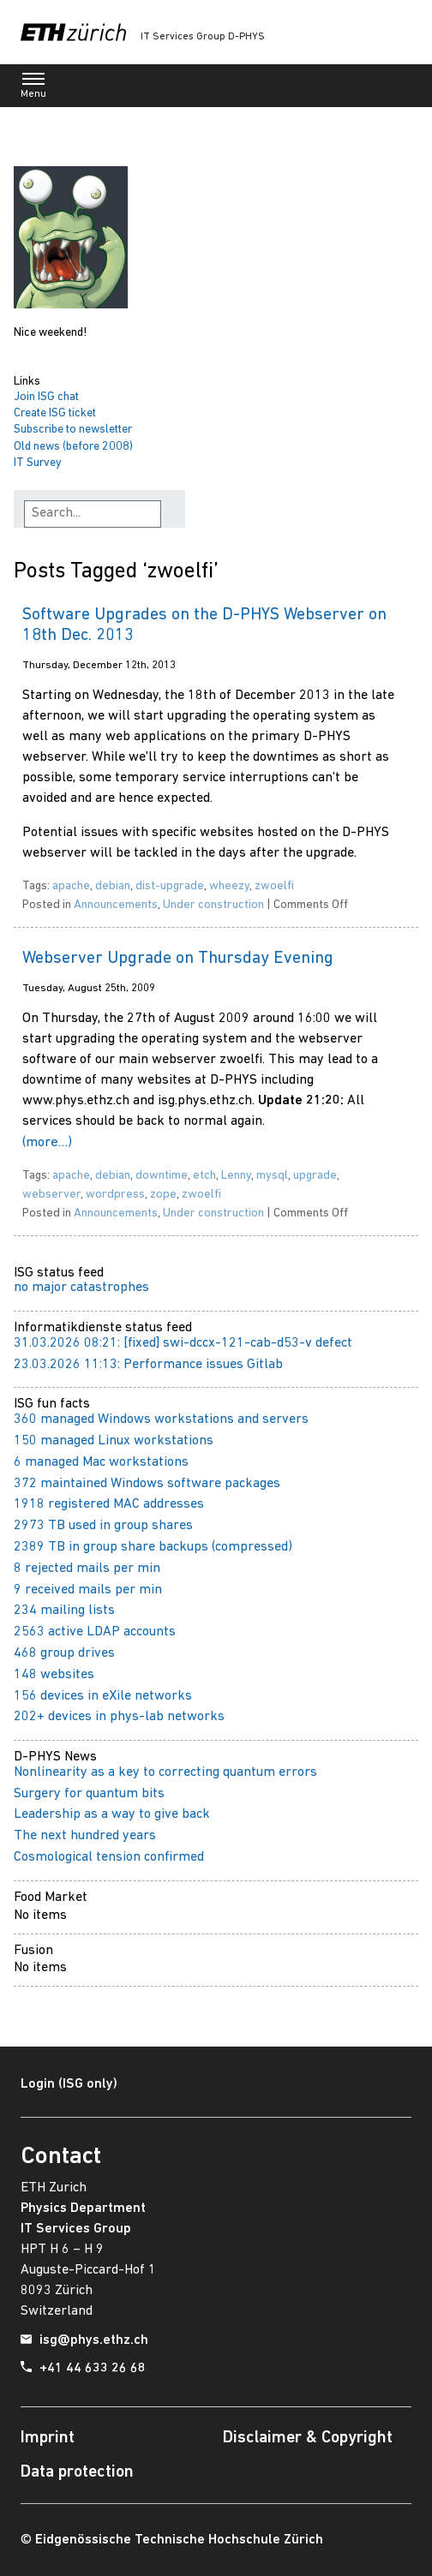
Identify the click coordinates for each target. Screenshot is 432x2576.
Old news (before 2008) (73, 446)
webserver (51, 1194)
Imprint (48, 2438)
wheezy (229, 886)
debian (112, 886)
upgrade (315, 1175)
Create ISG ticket (55, 413)
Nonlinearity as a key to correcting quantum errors (165, 1772)
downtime (161, 1175)
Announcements (116, 905)
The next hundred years (85, 1836)
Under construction (213, 905)
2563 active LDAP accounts (95, 1632)
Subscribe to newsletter (73, 429)
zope (163, 1194)
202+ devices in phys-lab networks (119, 1717)
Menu (33, 88)
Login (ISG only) (69, 2084)
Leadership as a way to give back (112, 1814)
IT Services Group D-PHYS (203, 37)
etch (204, 1175)
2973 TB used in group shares (103, 1526)
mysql (272, 1175)
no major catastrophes (81, 1287)
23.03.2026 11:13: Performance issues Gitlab (148, 1365)
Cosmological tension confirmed (109, 1857)
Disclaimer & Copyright (308, 2438)
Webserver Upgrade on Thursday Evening (177, 958)
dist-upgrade (169, 886)
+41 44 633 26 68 (92, 2369)
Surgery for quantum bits (89, 1794)
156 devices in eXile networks (103, 1696)
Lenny (236, 1175)
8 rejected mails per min (87, 1568)
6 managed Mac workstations (101, 1462)
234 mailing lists (64, 1610)
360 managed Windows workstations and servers (161, 1419)
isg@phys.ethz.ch (93, 2340)
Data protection (77, 2472)
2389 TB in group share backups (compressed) (153, 1547)
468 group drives (64, 1653)
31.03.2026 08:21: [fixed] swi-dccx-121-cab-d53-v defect (183, 1343)
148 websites (54, 1675)
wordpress (115, 1194)
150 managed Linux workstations (113, 1441)
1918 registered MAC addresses (109, 1504)
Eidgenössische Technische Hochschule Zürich (179, 2540)
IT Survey (38, 463)
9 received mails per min (88, 1590)
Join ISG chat (46, 397)
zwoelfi (274, 886)
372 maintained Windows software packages (147, 1484)
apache (71, 886)
